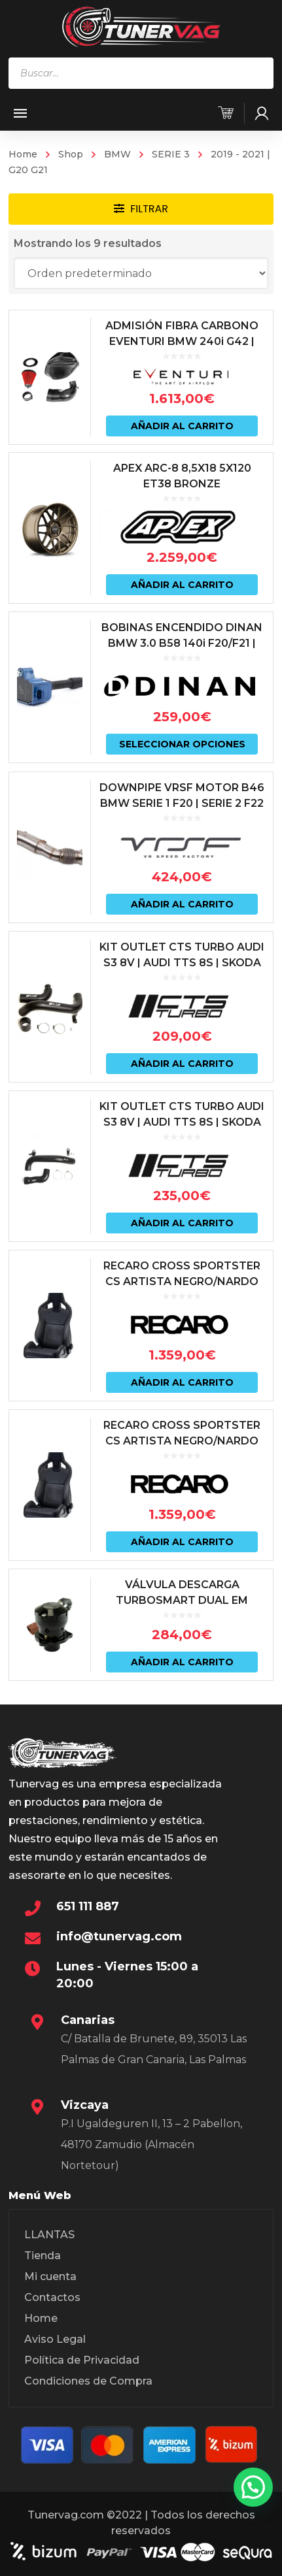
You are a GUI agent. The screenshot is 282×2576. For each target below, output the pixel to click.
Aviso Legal (55, 2339)
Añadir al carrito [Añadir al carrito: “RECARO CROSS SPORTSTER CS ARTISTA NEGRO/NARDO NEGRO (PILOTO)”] (182, 1542)
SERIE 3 (171, 154)
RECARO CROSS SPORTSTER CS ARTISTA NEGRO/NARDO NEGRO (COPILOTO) (181, 1281)
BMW (117, 154)
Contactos (52, 2297)
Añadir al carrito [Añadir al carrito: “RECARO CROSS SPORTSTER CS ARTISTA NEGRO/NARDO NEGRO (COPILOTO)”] (182, 1382)
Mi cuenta (50, 2276)
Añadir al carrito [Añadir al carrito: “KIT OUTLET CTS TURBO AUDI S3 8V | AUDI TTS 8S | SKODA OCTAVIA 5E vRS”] (182, 1063)
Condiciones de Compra (88, 2381)
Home (23, 154)
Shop (70, 154)
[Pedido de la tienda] (141, 273)
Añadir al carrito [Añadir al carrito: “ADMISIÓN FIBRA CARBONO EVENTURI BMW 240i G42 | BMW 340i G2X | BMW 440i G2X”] (182, 426)
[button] (253, 2487)
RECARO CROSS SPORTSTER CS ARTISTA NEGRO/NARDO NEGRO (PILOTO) (181, 1441)
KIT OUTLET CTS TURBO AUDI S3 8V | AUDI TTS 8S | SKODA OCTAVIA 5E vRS (181, 963)
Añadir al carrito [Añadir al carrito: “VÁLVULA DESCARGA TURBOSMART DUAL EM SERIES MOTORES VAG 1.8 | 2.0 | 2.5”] (182, 1662)
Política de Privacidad (81, 2360)
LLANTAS (49, 2234)
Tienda (42, 2255)
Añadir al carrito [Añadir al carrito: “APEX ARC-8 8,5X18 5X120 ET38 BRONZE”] (182, 585)
